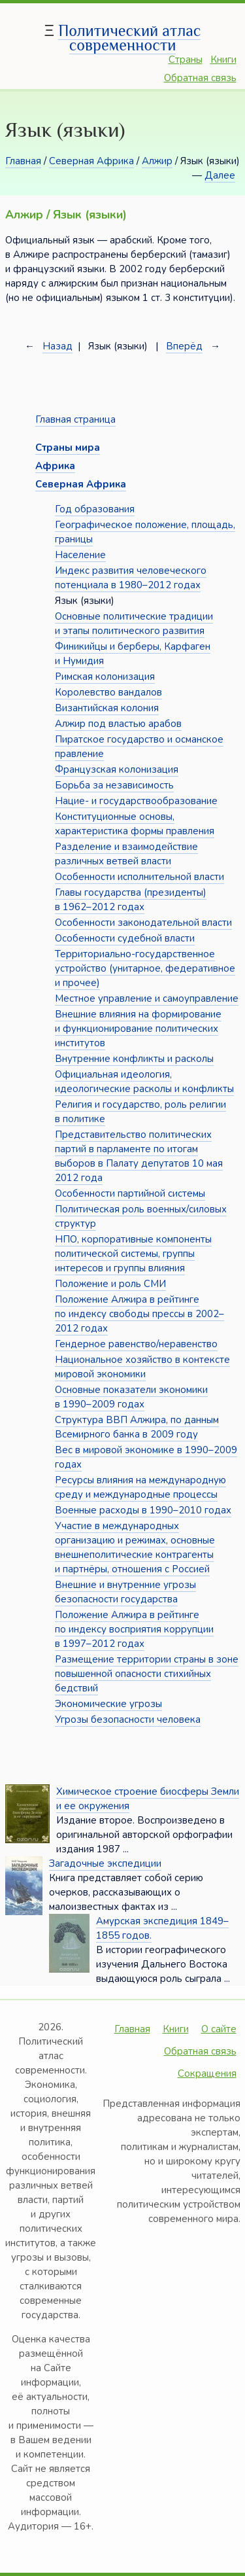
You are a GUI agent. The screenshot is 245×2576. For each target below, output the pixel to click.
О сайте (219, 2029)
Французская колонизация (116, 769)
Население (80, 554)
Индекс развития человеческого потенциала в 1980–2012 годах (130, 577)
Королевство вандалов (108, 692)
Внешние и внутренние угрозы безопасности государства (125, 1592)
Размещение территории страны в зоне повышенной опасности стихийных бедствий (146, 1674)
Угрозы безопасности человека (128, 1719)
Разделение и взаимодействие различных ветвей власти (126, 854)
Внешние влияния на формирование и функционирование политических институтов (138, 1029)
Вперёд (184, 346)
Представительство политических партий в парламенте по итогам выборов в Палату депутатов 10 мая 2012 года (139, 1156)
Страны (186, 59)
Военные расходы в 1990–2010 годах (143, 1510)
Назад (57, 346)
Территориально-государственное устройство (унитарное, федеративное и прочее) (145, 968)
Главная (23, 161)
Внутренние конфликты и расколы (134, 1058)
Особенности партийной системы (130, 1193)
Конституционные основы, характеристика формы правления (134, 824)
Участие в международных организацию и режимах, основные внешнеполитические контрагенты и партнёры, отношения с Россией (135, 1547)
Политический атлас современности (129, 38)
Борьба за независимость (114, 785)
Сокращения (207, 2073)
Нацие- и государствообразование (136, 800)
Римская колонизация (105, 676)
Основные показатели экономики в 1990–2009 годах (131, 1397)
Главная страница (75, 419)
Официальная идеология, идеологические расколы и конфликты (144, 1081)
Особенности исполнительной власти (139, 876)
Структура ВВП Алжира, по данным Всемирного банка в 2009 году (137, 1427)
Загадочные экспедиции (105, 1863)
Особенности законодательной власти (143, 922)
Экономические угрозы (108, 1703)
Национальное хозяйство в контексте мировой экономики (142, 1367)
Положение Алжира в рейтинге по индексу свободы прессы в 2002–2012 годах (139, 1314)
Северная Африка (91, 161)
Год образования (95, 509)
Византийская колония (107, 708)
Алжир (157, 161)
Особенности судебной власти (125, 938)
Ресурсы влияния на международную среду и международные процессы (140, 1487)
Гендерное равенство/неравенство (136, 1343)
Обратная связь (200, 77)
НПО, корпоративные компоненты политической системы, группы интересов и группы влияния (133, 1254)
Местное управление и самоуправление (146, 998)
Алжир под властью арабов (118, 723)
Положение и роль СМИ (110, 1283)
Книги (223, 59)
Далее (219, 175)
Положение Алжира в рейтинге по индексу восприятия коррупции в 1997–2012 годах (134, 1629)
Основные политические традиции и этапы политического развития (134, 623)
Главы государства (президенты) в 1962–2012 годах (130, 899)
